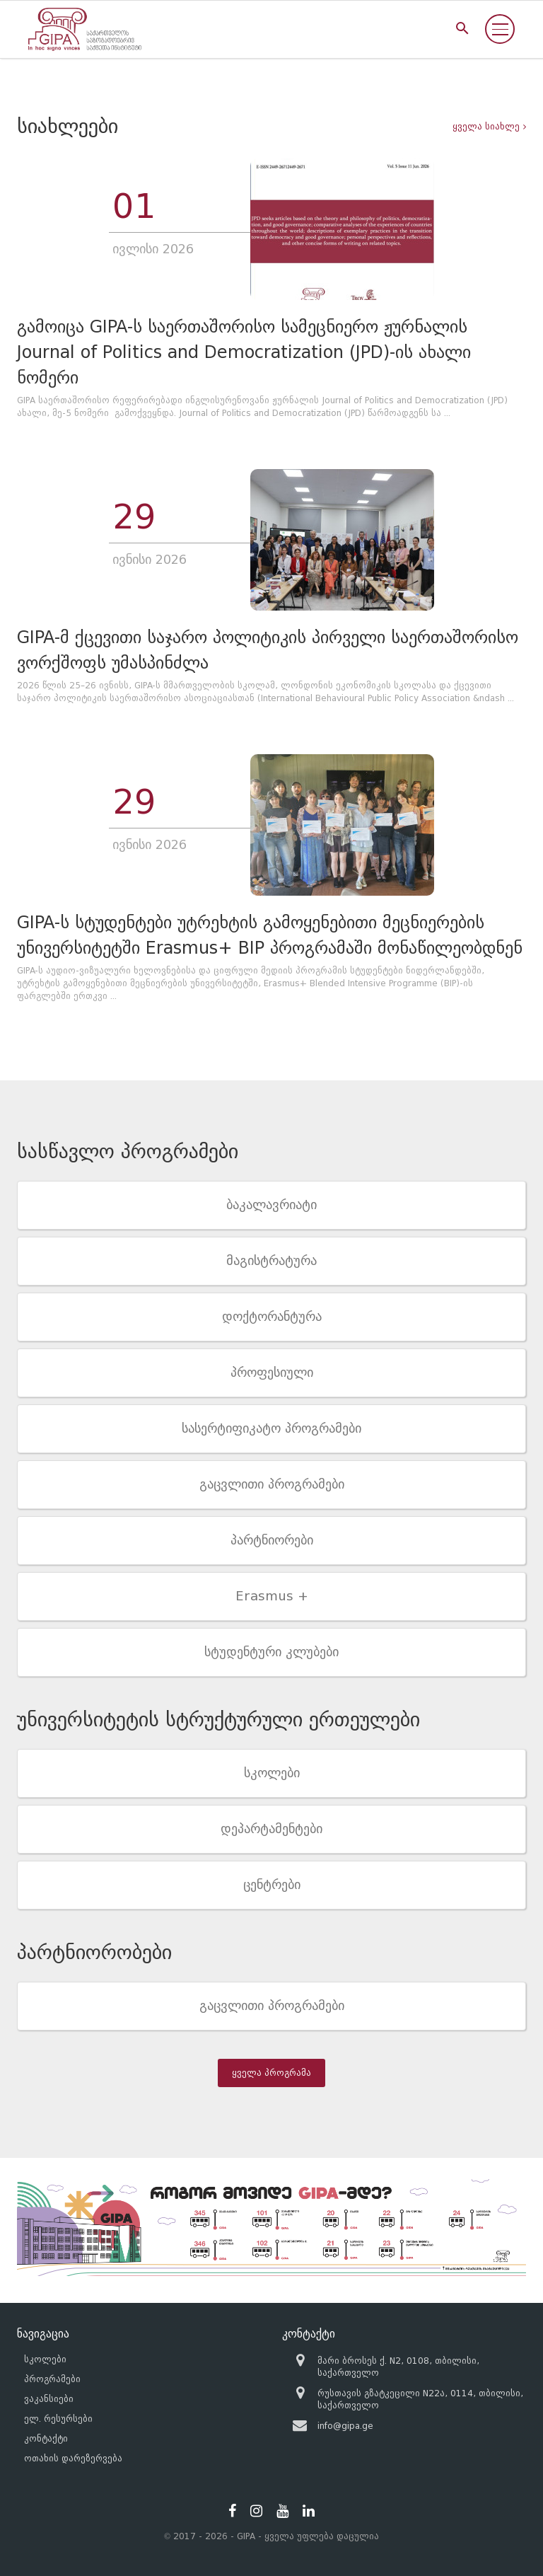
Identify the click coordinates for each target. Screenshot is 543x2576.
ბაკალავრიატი (271, 1205)
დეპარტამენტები (271, 1829)
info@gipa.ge (345, 2425)
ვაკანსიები (49, 2398)
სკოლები (272, 1773)
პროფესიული (271, 1372)
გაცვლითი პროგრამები (271, 1484)
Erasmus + (271, 1596)
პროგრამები (52, 2379)
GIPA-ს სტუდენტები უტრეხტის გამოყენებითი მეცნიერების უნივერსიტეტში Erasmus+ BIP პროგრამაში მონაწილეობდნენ (269, 935)
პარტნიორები (271, 1540)
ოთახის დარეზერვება (73, 2458)
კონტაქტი (46, 2438)
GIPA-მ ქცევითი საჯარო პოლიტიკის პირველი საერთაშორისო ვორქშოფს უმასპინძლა (267, 650)
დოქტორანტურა (272, 1316)
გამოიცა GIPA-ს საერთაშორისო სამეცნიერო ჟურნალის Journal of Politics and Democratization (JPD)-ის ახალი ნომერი (244, 352)
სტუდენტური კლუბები (271, 1652)
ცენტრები (271, 1885)
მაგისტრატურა (271, 1261)
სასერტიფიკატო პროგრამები (271, 1428)
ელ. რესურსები (58, 2418)
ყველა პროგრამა (271, 2072)
